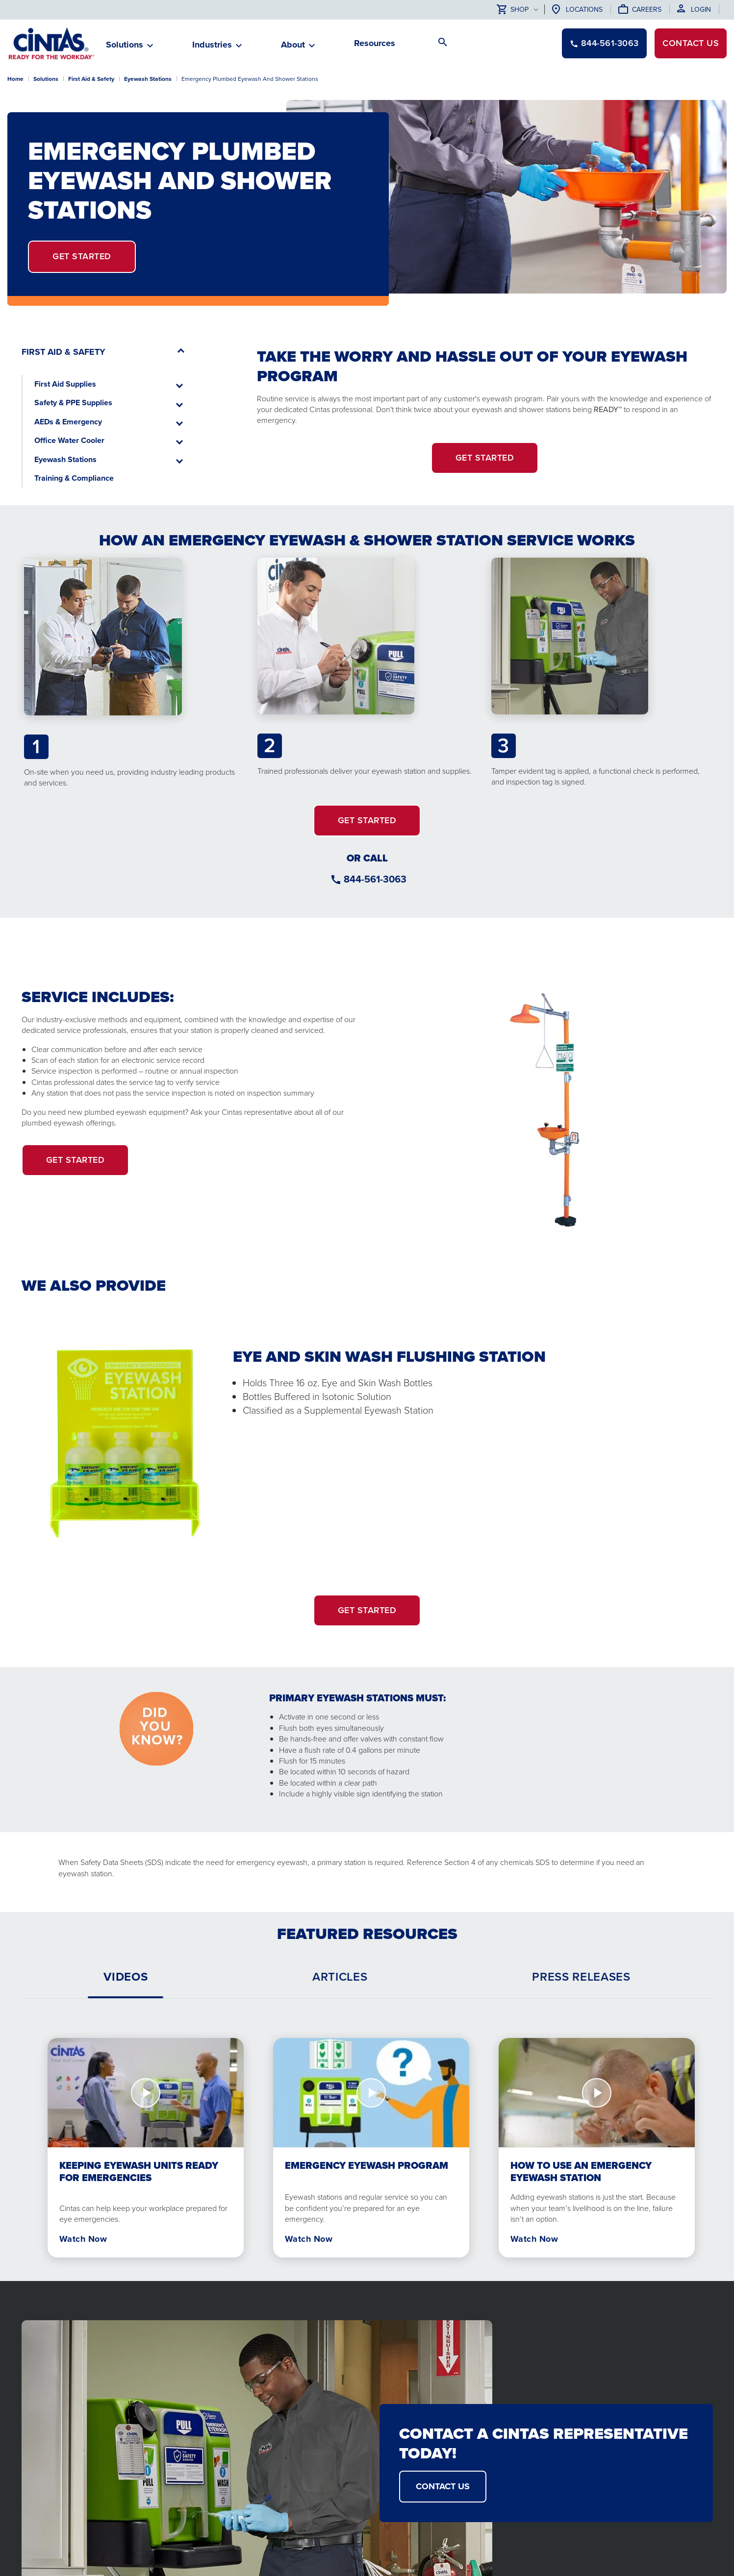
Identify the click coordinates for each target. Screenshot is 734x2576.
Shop (513, 10)
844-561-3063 (375, 879)
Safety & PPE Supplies (73, 402)
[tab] (125, 1976)
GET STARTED (367, 820)
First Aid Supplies (65, 384)
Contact (690, 43)
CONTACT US (443, 2486)
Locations (584, 9)
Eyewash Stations (148, 78)
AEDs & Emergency (68, 421)
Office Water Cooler (69, 440)
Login (701, 9)
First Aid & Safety (91, 78)
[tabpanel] (367, 2139)
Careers (646, 9)
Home (15, 78)
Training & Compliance (74, 478)
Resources (374, 43)
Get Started (81, 256)
